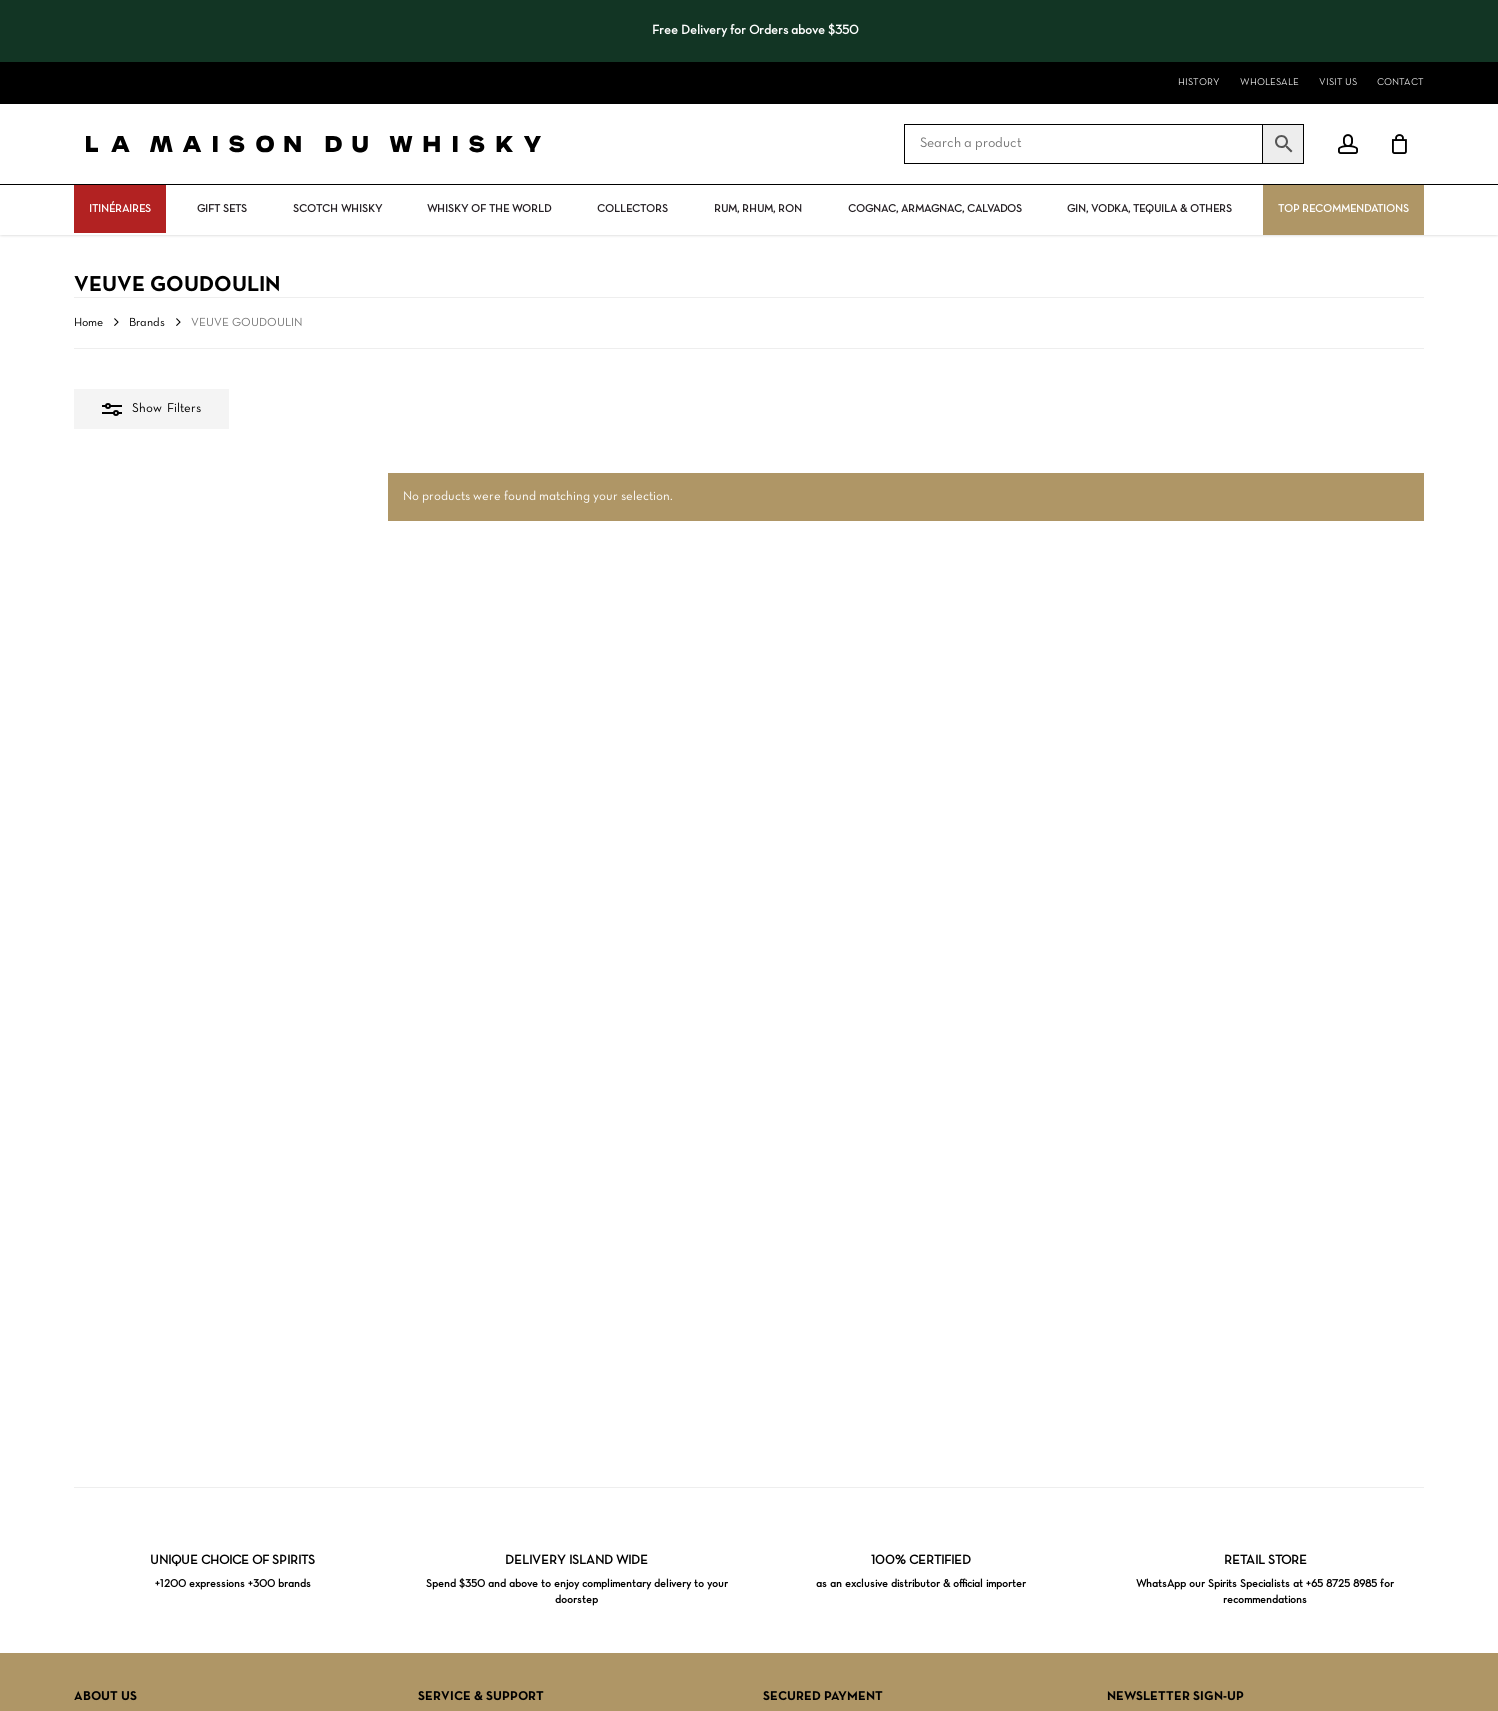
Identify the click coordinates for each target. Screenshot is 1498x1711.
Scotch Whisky (337, 209)
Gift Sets (222, 209)
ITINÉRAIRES (120, 209)
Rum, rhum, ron (758, 209)
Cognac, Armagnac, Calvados (935, 209)
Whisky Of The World (489, 209)
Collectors (632, 209)
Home (88, 323)
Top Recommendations (1343, 209)
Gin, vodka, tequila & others (1149, 209)
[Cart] (1399, 144)
